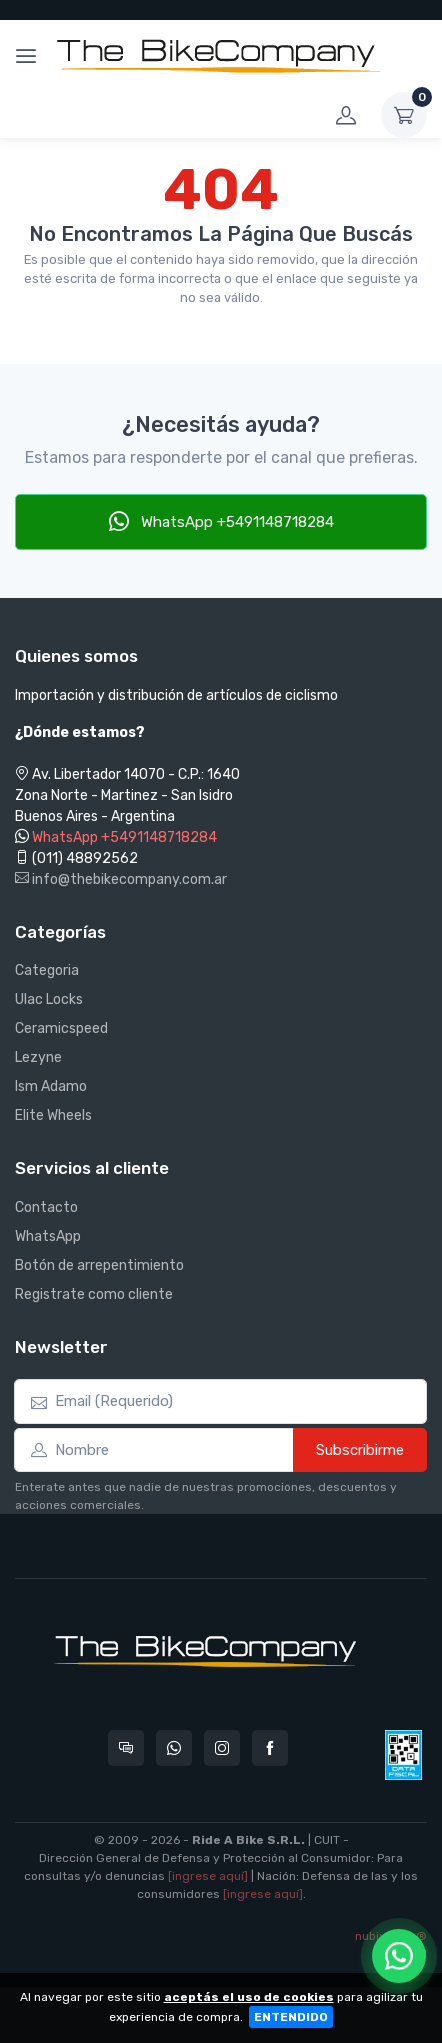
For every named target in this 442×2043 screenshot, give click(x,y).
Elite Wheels (53, 1115)
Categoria (47, 970)
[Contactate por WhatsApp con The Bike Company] (174, 1748)
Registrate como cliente (94, 1294)
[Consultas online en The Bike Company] (126, 1748)
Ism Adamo (51, 1086)
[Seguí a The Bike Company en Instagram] (222, 1748)
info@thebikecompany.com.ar (121, 879)
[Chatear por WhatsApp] (399, 1956)
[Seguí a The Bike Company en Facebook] (270, 1748)
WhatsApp (48, 1236)
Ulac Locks (49, 999)
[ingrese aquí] (208, 1876)
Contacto (46, 1207)
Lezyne (38, 1057)
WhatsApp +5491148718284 (221, 521)
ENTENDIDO (291, 2017)
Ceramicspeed (61, 1028)
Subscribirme (360, 1450)
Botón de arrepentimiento (99, 1265)
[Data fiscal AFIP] (403, 1755)
